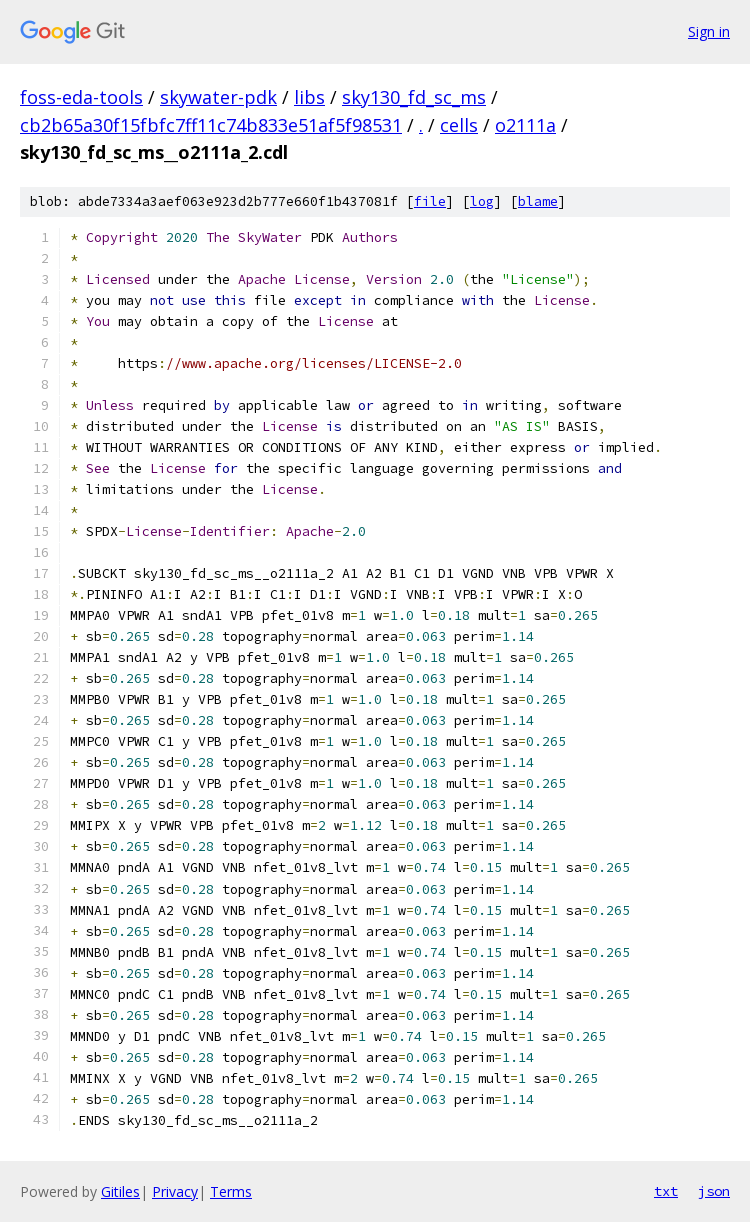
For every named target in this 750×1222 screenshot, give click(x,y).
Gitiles (120, 1191)
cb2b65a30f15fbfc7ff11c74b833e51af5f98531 (211, 125)
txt (666, 1191)
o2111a (525, 125)
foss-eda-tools (81, 97)
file (430, 201)
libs (309, 97)
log (482, 201)
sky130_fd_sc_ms (414, 97)
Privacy (175, 1191)
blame (538, 201)
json (714, 1191)
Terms (231, 1191)
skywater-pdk (218, 97)
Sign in (709, 31)
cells (459, 125)
